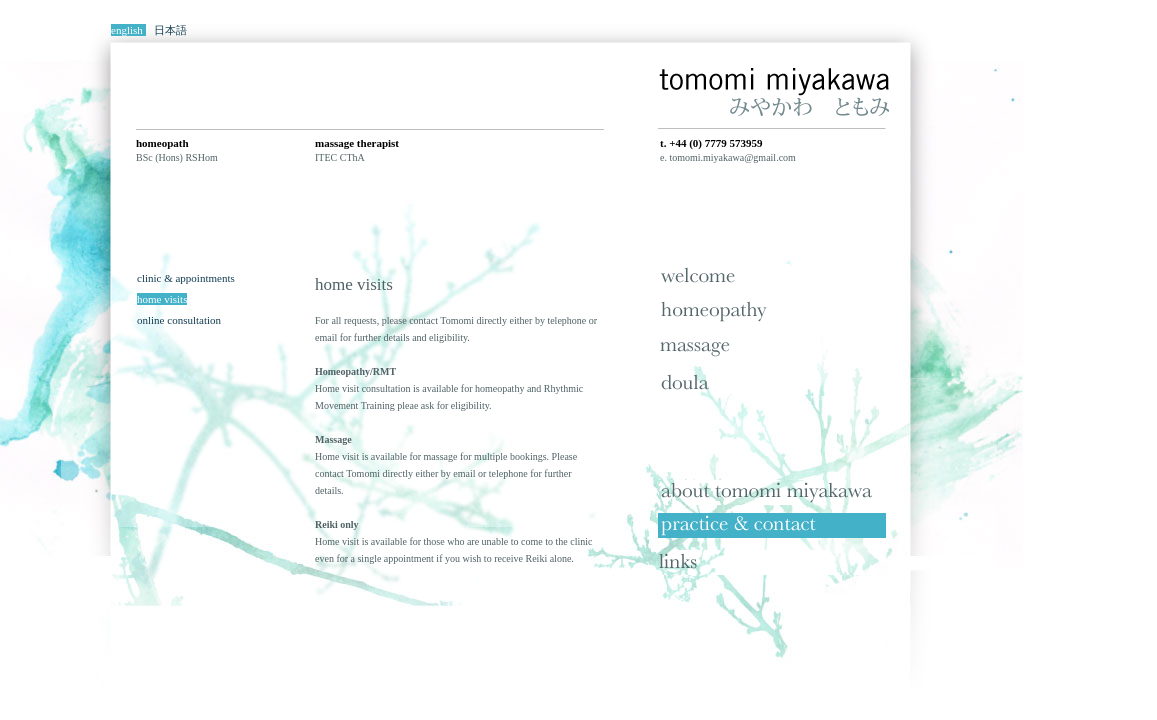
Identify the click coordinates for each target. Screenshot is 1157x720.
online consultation (179, 320)
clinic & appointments (186, 278)
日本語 (170, 30)
